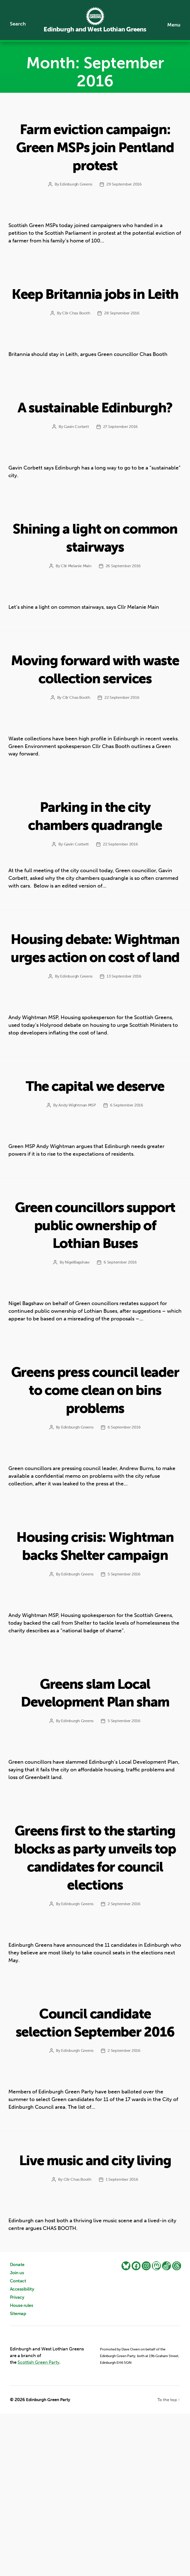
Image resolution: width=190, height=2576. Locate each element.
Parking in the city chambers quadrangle (95, 869)
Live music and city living (95, 2313)
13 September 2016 (124, 1048)
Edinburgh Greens (76, 184)
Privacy (17, 2459)
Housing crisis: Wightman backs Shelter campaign (94, 1644)
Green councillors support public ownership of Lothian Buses (95, 1305)
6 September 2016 (126, 1177)
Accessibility (23, 2451)
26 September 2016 (123, 602)
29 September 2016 (124, 184)
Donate (18, 2427)
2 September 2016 (124, 2030)
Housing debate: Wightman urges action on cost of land (95, 1010)
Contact (19, 2443)
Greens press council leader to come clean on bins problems (95, 1479)
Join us (17, 2435)
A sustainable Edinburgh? (95, 434)
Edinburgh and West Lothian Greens (95, 29)
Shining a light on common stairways (95, 573)
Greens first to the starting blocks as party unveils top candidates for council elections (95, 1983)
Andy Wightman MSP (77, 1177)
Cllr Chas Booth (76, 331)
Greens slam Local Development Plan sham (95, 1809)
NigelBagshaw (77, 1352)
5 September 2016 (124, 1682)
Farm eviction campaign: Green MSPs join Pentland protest (95, 146)
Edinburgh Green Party (49, 2562)
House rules (23, 2467)
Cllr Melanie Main (76, 602)
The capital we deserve (94, 1157)
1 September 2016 (122, 2341)
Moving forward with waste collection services (95, 714)
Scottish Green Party (38, 2525)
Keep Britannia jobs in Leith (95, 302)
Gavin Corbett (76, 462)
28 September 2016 (121, 331)
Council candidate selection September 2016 (95, 2157)
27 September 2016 (120, 462)
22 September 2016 (121, 751)
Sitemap (19, 2476)
